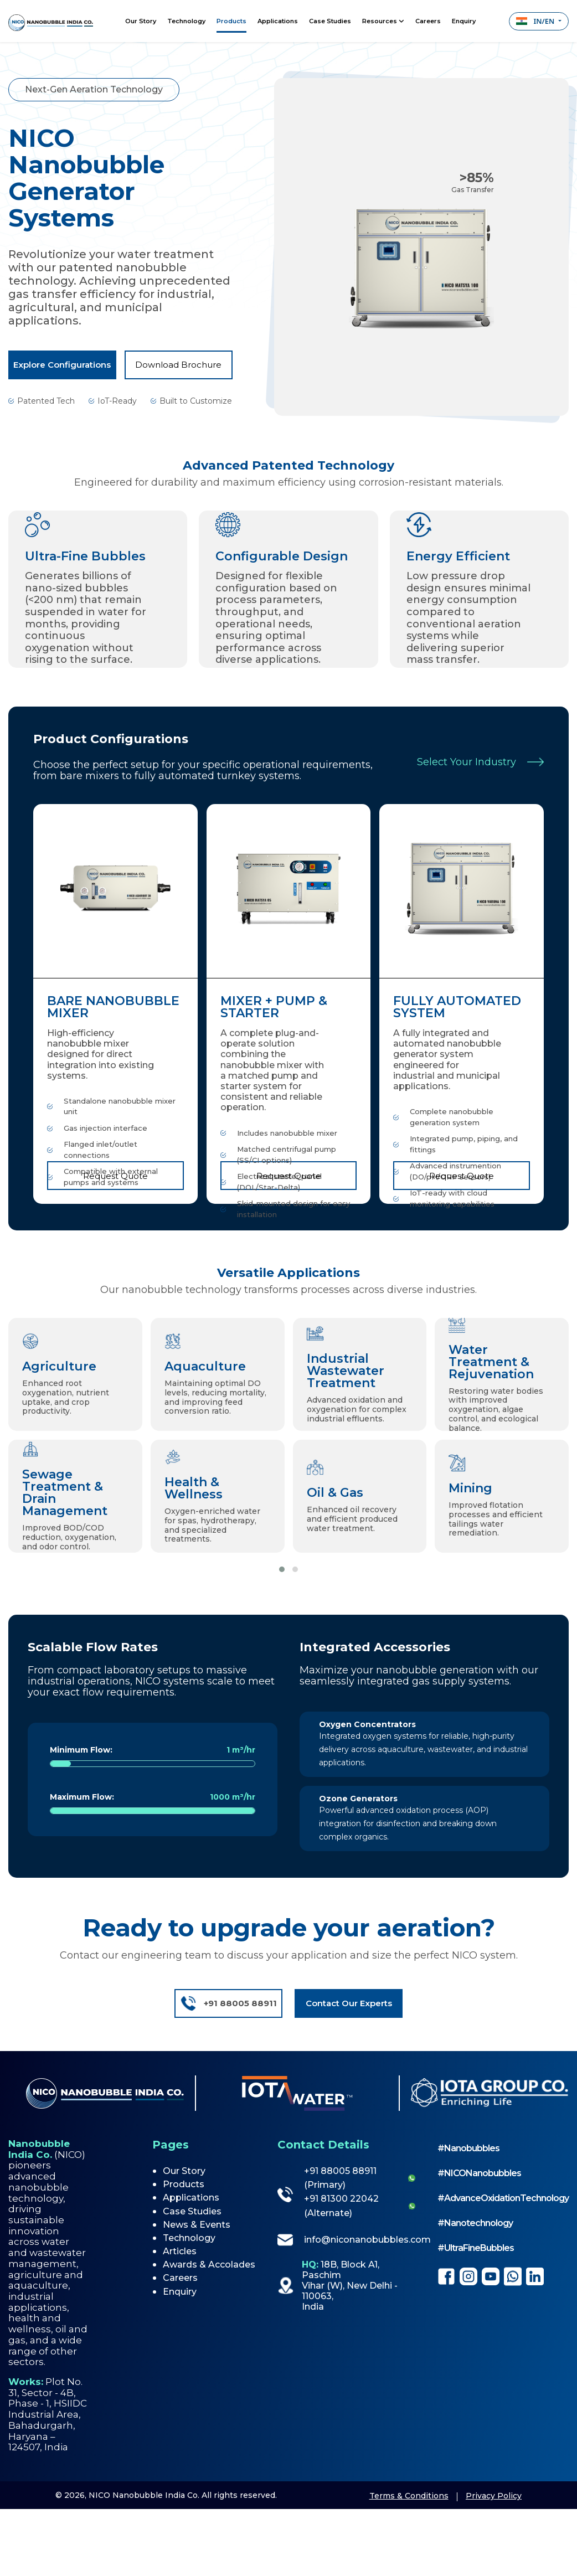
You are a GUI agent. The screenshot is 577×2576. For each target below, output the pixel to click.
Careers (428, 21)
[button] (281, 1569)
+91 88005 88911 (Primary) (340, 2178)
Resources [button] (383, 21)
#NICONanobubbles (479, 2173)
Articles (180, 2251)
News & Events (196, 2224)
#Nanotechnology (475, 2223)
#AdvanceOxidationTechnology (503, 2198)
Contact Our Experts (349, 2003)
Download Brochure (178, 364)
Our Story (140, 21)
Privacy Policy (494, 2496)
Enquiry (464, 21)
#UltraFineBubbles (475, 2248)
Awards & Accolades (209, 2264)
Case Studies (330, 21)
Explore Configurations (62, 364)
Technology (186, 21)
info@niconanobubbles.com (346, 2240)
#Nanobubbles (468, 2148)
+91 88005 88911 (228, 2003)
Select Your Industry (480, 762)
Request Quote (115, 1176)
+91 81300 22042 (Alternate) (341, 2205)
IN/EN (536, 21)
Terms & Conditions (409, 2496)
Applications (277, 21)
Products (231, 21)
